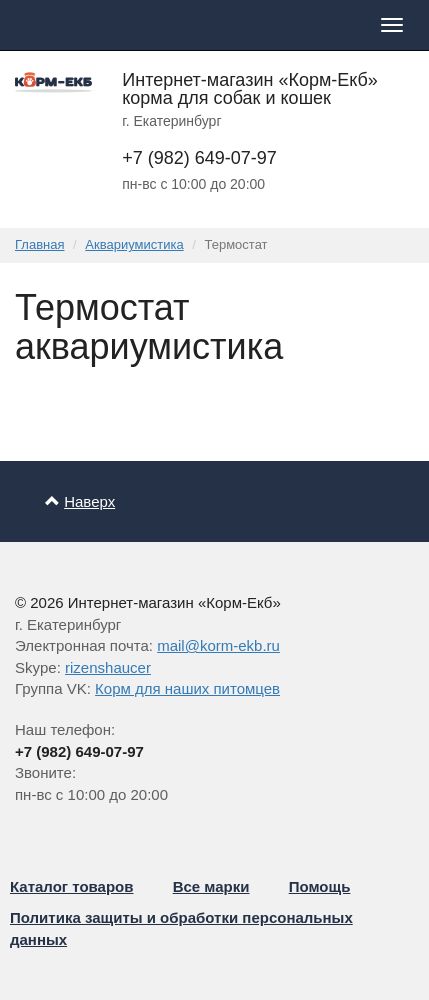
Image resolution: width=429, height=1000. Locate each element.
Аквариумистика (134, 244)
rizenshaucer (108, 667)
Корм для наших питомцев (187, 688)
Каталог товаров (72, 886)
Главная (39, 244)
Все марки (211, 886)
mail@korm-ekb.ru (218, 645)
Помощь (320, 886)
